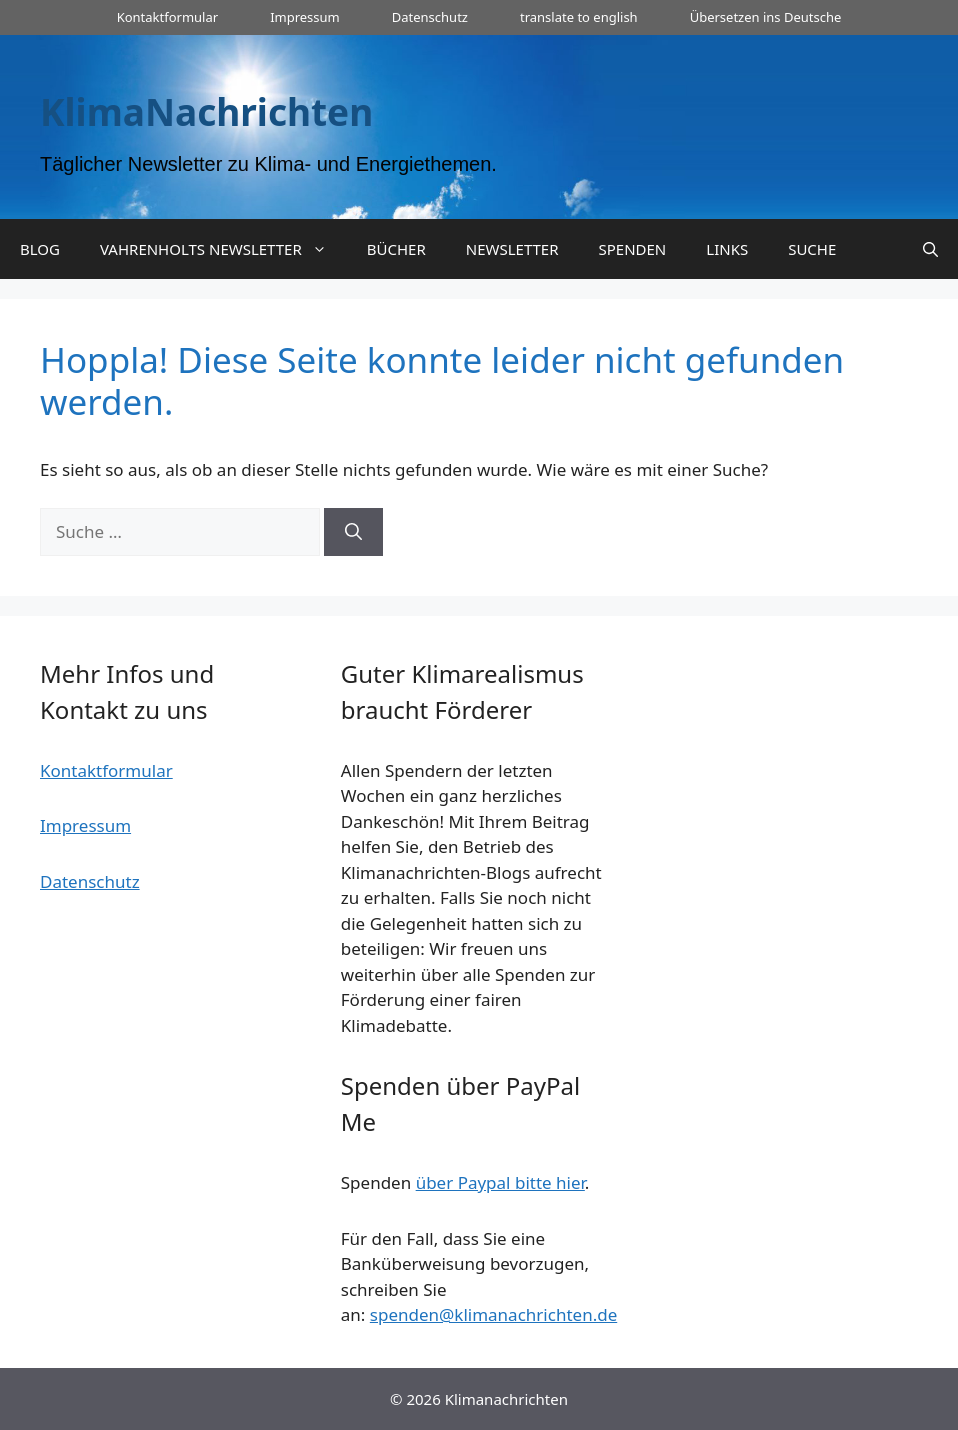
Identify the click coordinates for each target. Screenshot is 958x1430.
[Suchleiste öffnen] (930, 249)
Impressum (305, 17)
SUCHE (812, 249)
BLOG (40, 249)
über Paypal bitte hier (500, 1182)
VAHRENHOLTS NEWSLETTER (223, 249)
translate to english (579, 17)
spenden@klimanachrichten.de (493, 1314)
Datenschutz (430, 17)
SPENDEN (633, 249)
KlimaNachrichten (206, 111)
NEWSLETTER (512, 249)
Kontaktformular (167, 17)
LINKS (727, 249)
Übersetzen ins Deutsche (766, 17)
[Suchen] (353, 532)
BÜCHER (396, 249)
